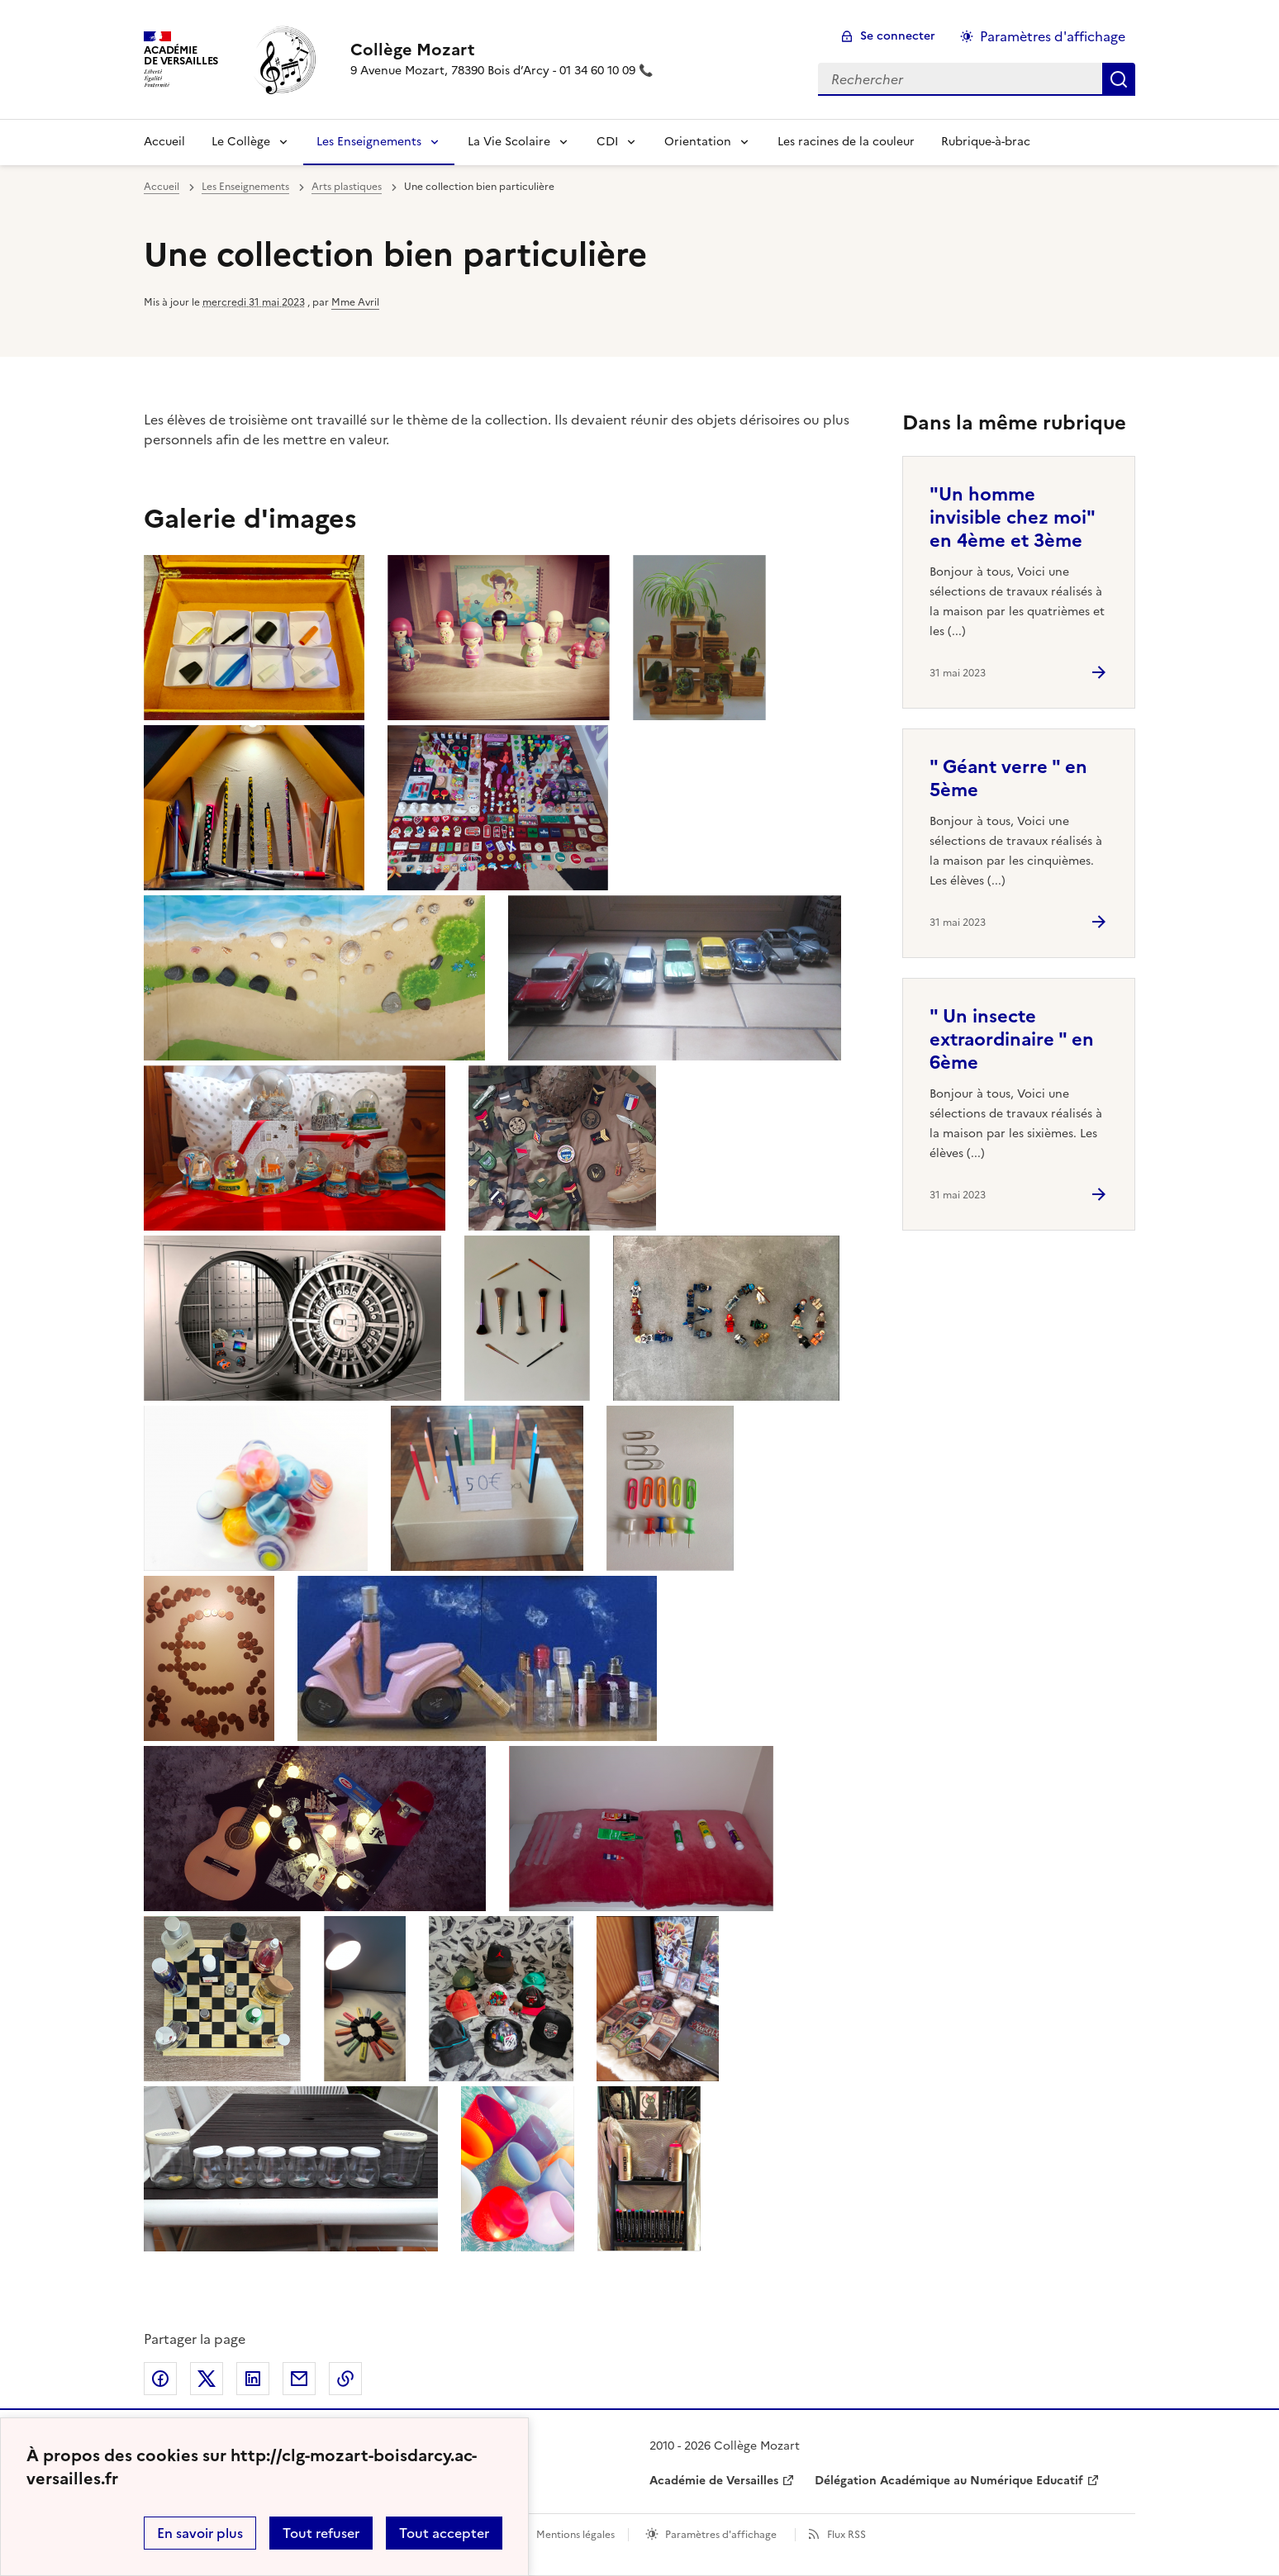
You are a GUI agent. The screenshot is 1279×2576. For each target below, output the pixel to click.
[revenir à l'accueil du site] (501, 49)
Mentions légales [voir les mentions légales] (575, 2534)
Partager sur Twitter (206, 2378)
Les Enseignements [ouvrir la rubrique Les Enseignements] (245, 186)
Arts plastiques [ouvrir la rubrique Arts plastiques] (346, 186)
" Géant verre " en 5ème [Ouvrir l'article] (1008, 778)
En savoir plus (200, 2533)
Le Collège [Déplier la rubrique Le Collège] (241, 141)
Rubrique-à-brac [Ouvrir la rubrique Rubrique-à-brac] (985, 141)
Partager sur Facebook (160, 2378)
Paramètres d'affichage (721, 2534)
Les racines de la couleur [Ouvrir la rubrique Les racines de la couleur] (846, 141)
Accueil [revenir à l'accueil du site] (164, 141)
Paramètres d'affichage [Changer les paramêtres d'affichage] (1052, 36)
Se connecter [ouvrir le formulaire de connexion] (897, 36)
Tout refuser (321, 2533)
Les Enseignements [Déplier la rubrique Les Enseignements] (368, 141)
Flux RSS (846, 2534)
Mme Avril (355, 302)
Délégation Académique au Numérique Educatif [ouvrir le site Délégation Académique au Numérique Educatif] (949, 2480)
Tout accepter (444, 2533)
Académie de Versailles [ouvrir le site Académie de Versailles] (713, 2480)
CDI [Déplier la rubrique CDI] (607, 141)
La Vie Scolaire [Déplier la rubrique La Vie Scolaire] (509, 141)
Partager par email (299, 2378)
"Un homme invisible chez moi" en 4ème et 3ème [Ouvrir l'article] (1012, 517)
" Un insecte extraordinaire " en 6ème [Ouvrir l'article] (1012, 1039)
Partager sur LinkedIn (252, 2378)
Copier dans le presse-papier (345, 2378)
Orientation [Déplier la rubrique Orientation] (697, 141)
